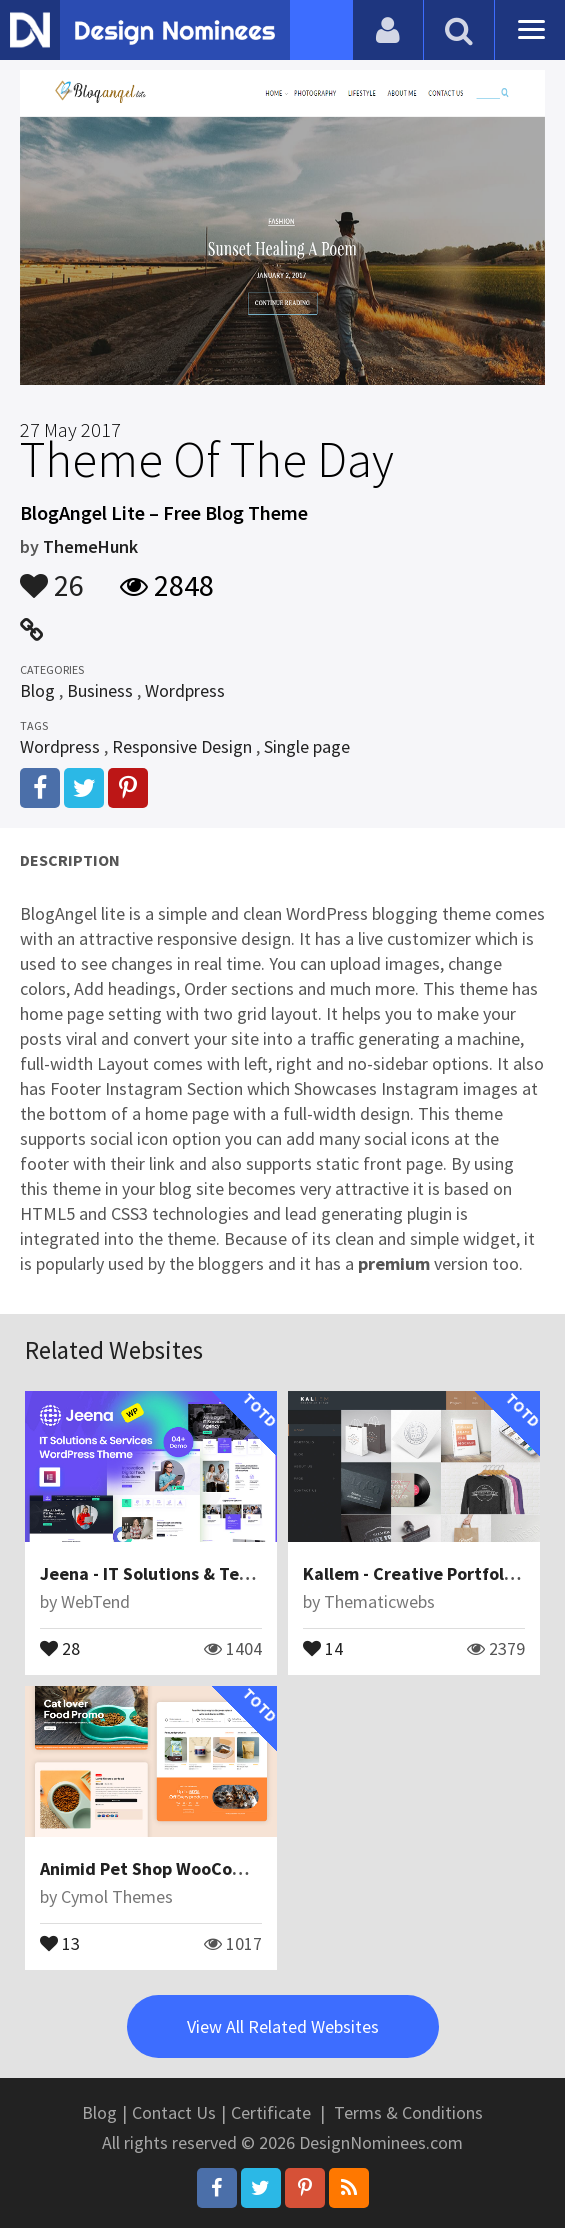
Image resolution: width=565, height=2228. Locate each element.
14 (323, 1647)
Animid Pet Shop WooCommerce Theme (198, 1868)
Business (100, 690)
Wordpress (185, 690)
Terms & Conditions (408, 2112)
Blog (37, 690)
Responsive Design (182, 746)
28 (60, 1647)
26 (52, 576)
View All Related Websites (283, 2026)
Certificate (271, 2112)
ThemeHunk (90, 546)
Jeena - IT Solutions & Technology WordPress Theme (251, 1573)
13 (60, 1942)
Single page (307, 746)
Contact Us (174, 2112)
